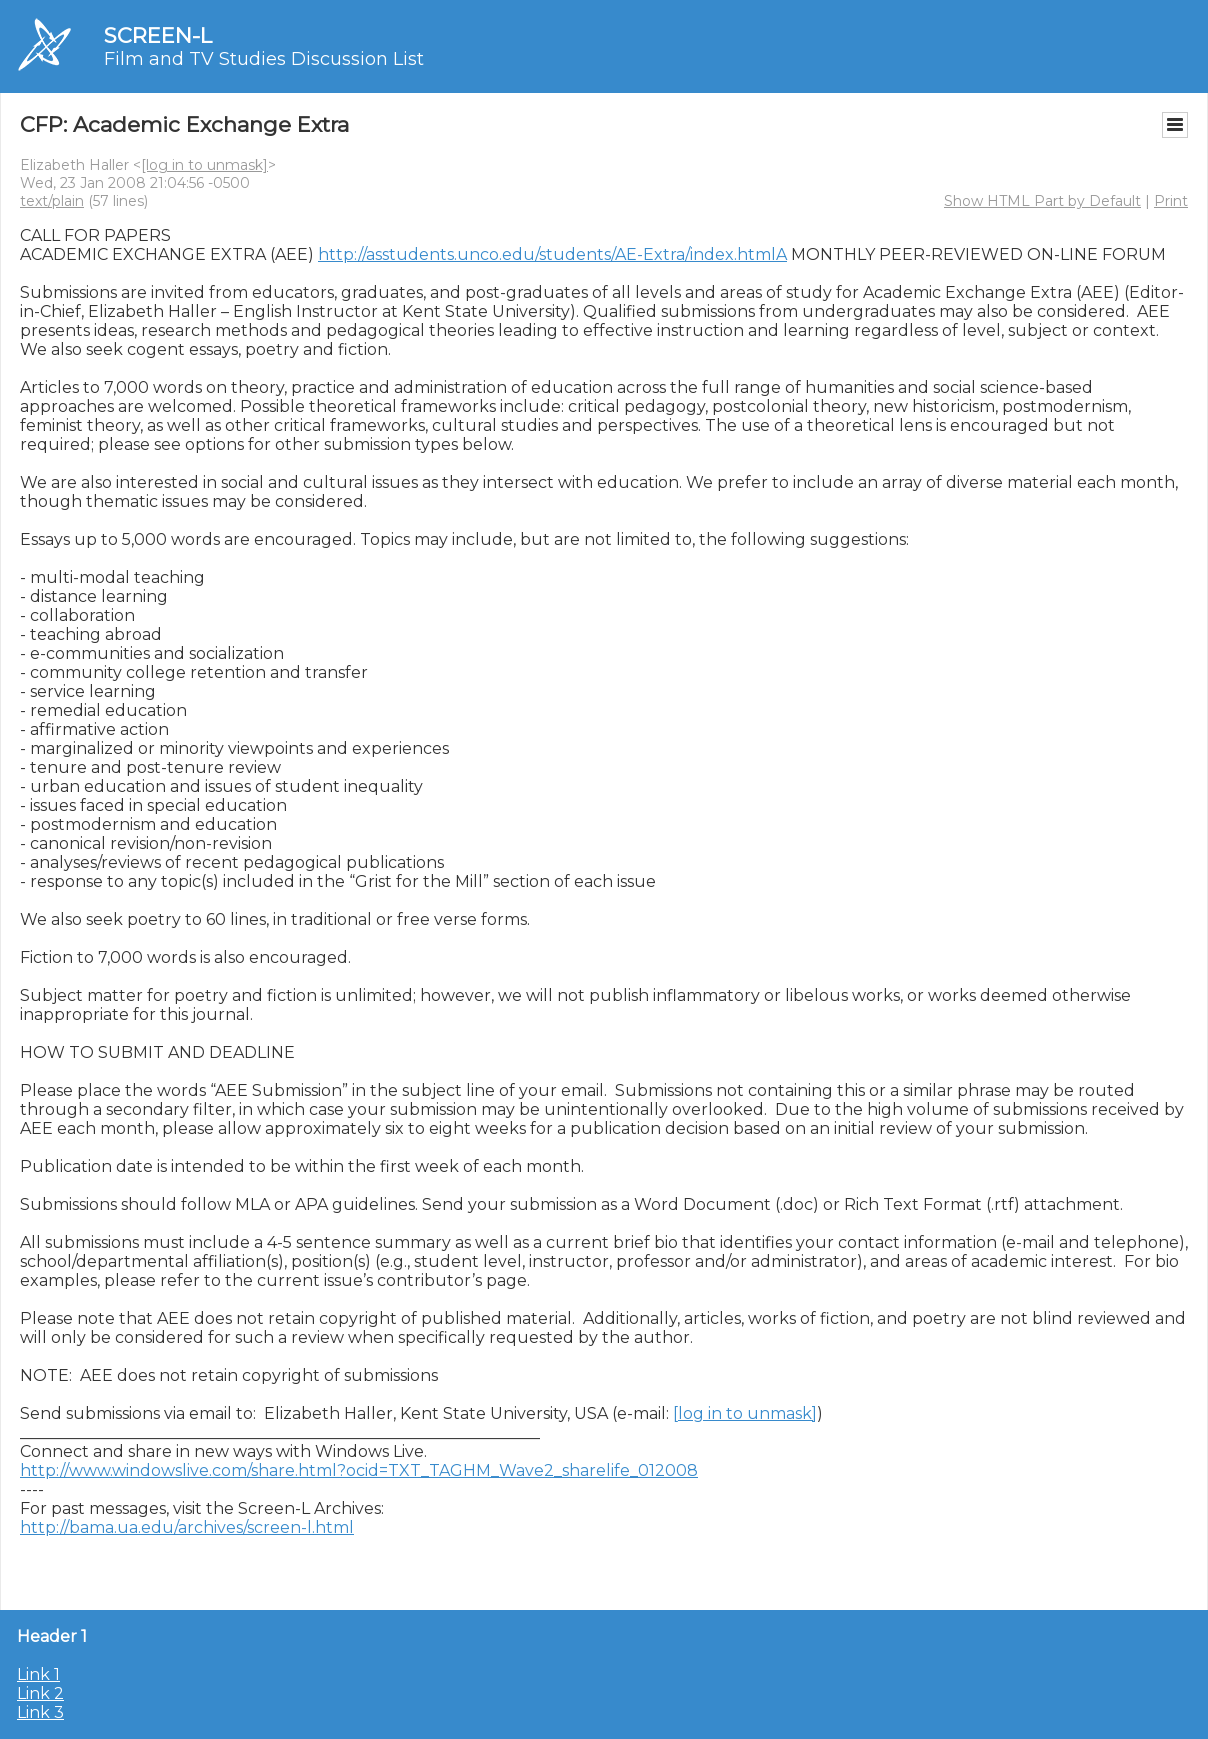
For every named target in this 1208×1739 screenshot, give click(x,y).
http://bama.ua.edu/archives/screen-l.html (187, 1527)
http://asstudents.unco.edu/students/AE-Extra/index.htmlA (552, 254)
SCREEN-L (158, 35)
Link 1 (38, 1674)
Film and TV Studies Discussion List (264, 59)
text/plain (52, 201)
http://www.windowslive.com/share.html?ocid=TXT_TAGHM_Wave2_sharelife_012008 (359, 1470)
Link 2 (40, 1693)
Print (1171, 201)
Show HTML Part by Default (1042, 201)
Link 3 (40, 1712)
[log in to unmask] (204, 165)
